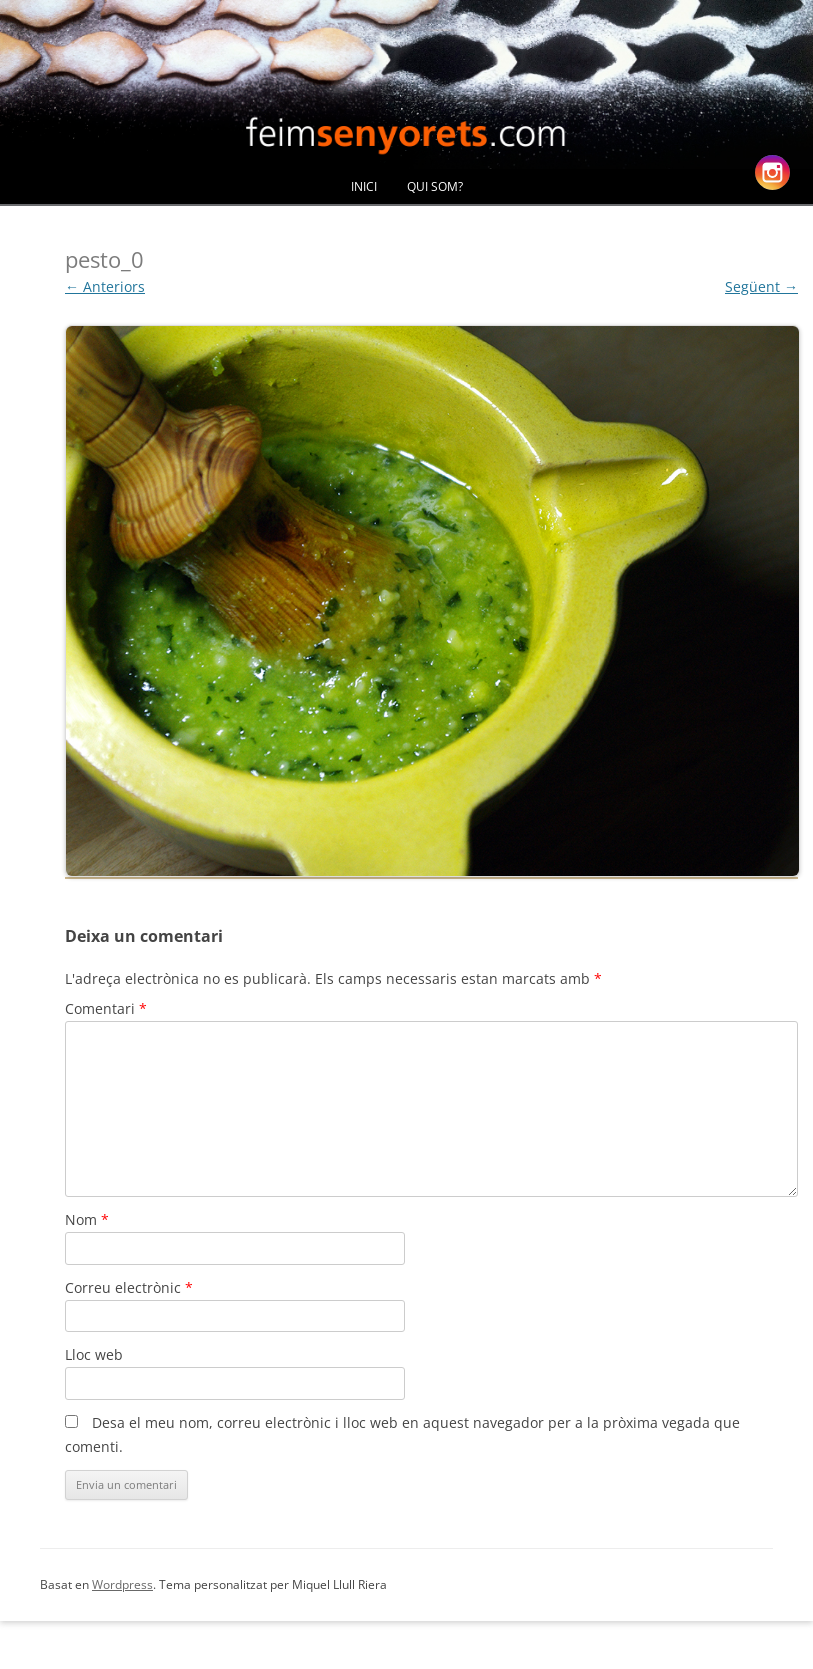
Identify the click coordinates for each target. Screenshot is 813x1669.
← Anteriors (105, 286)
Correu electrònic (129, 1287)
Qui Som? (435, 186)
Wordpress (122, 1584)
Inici (364, 186)
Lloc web (94, 1354)
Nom (87, 1219)
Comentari (106, 1008)
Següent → (761, 286)
